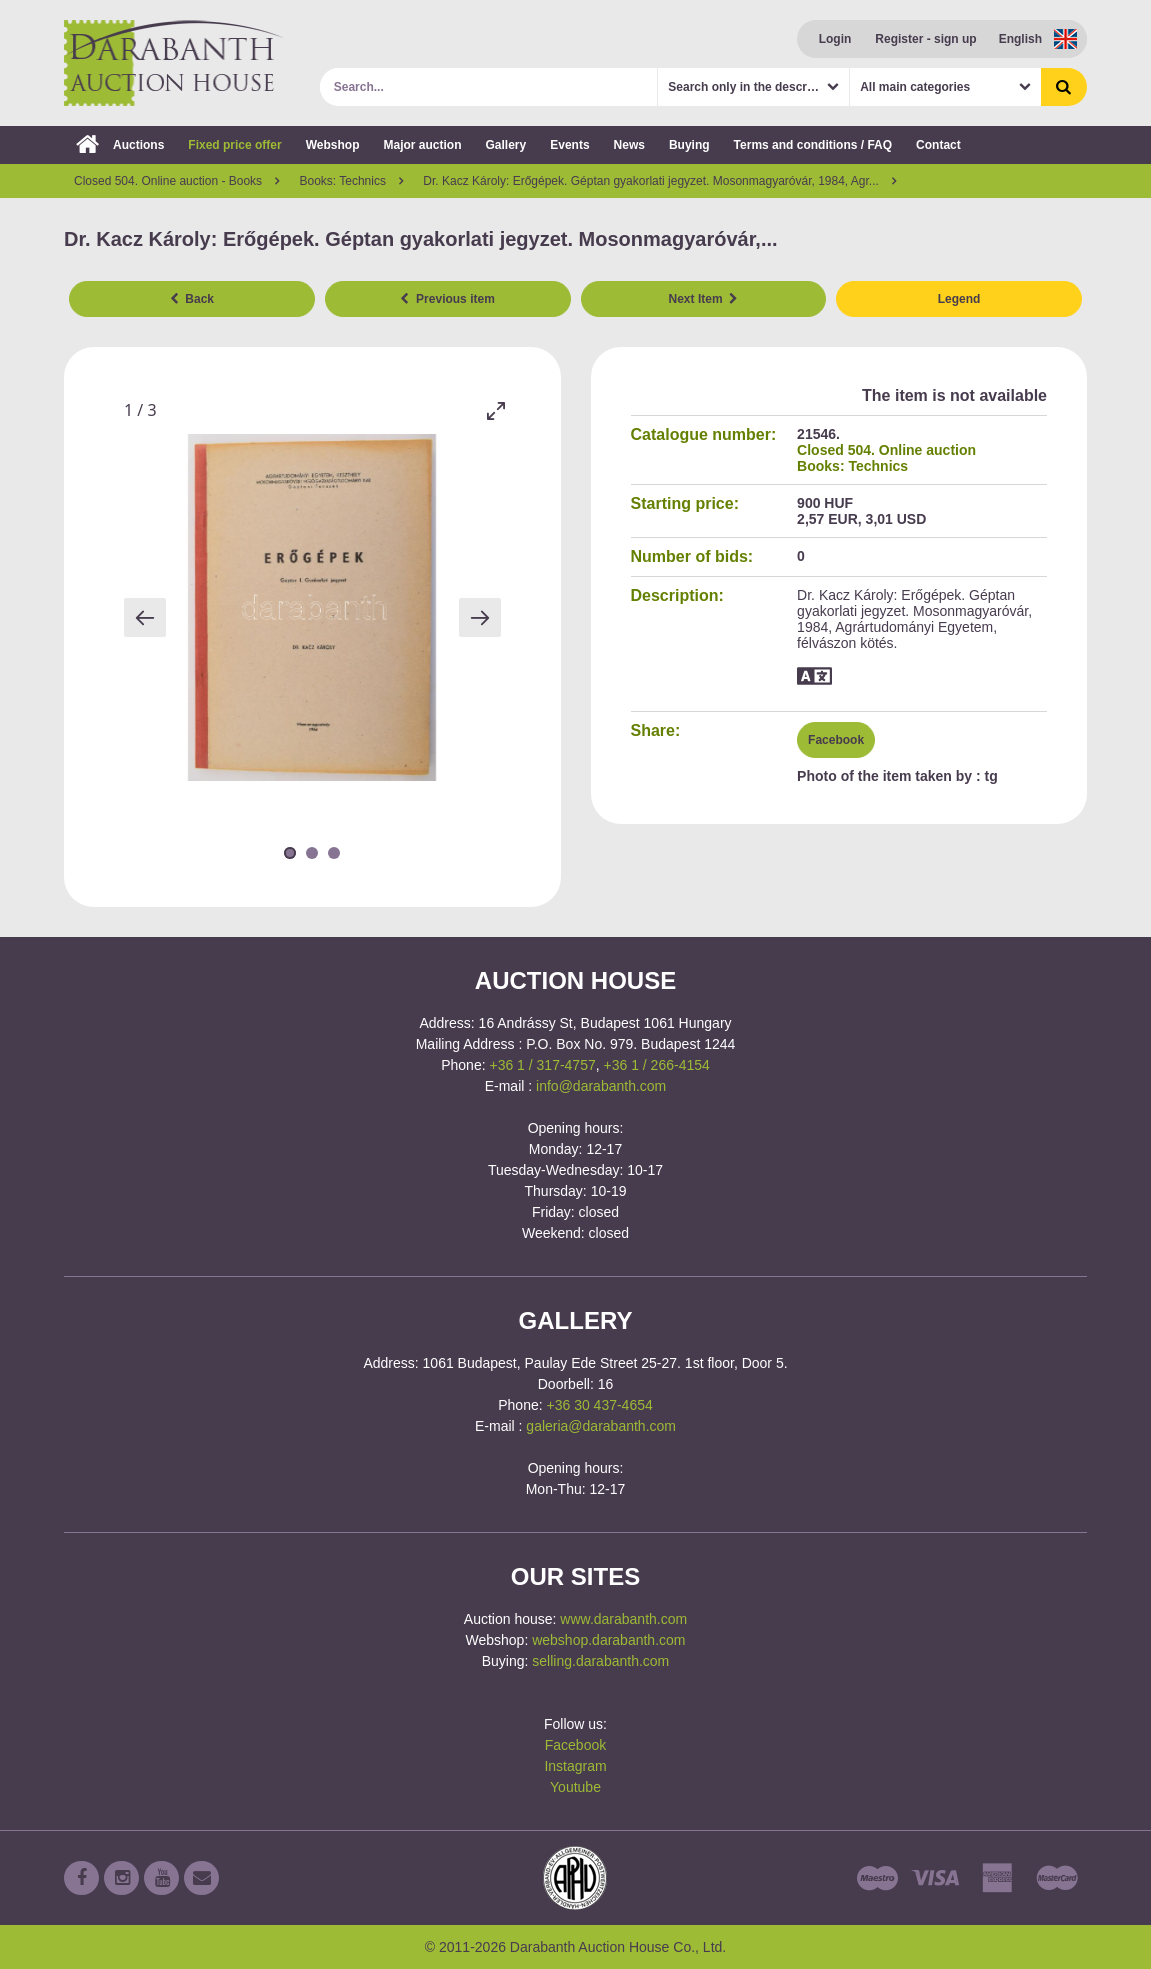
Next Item (704, 299)
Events (569, 145)
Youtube (575, 1787)
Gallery (506, 145)
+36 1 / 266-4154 (657, 1065)
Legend (959, 299)
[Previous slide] (145, 617)
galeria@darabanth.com (601, 1426)
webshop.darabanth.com (608, 1640)
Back (192, 299)
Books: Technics (852, 466)
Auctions (120, 145)
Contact (938, 145)
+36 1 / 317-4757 (542, 1065)
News (629, 145)
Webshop (333, 145)
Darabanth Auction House (174, 63)
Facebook (836, 740)
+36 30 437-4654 (600, 1405)
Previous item (447, 299)
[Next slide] (480, 617)
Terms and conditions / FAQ (813, 145)
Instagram (575, 1766)
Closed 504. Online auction (886, 450)
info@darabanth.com (601, 1086)
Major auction (422, 145)
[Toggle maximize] (496, 410)
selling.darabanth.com (600, 1661)
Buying (689, 145)
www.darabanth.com (623, 1619)
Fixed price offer (234, 145)
